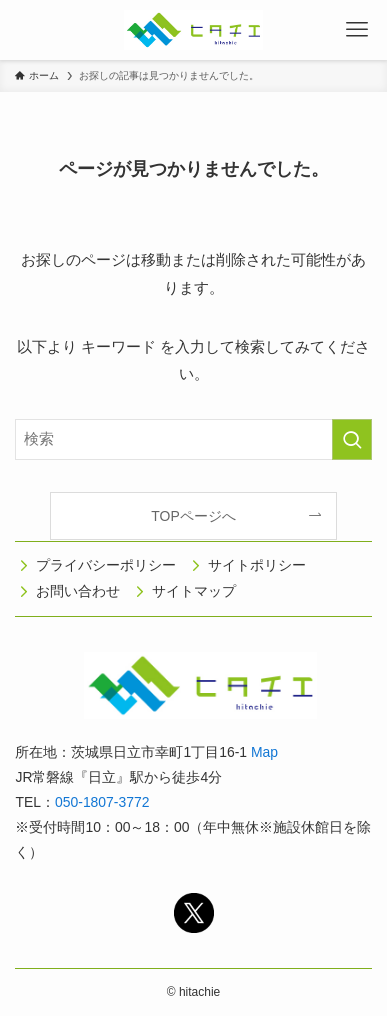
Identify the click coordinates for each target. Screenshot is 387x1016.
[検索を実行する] (352, 439)
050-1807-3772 (102, 802)
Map (264, 752)
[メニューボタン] (357, 30)
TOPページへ (193, 516)
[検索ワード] (193, 439)
